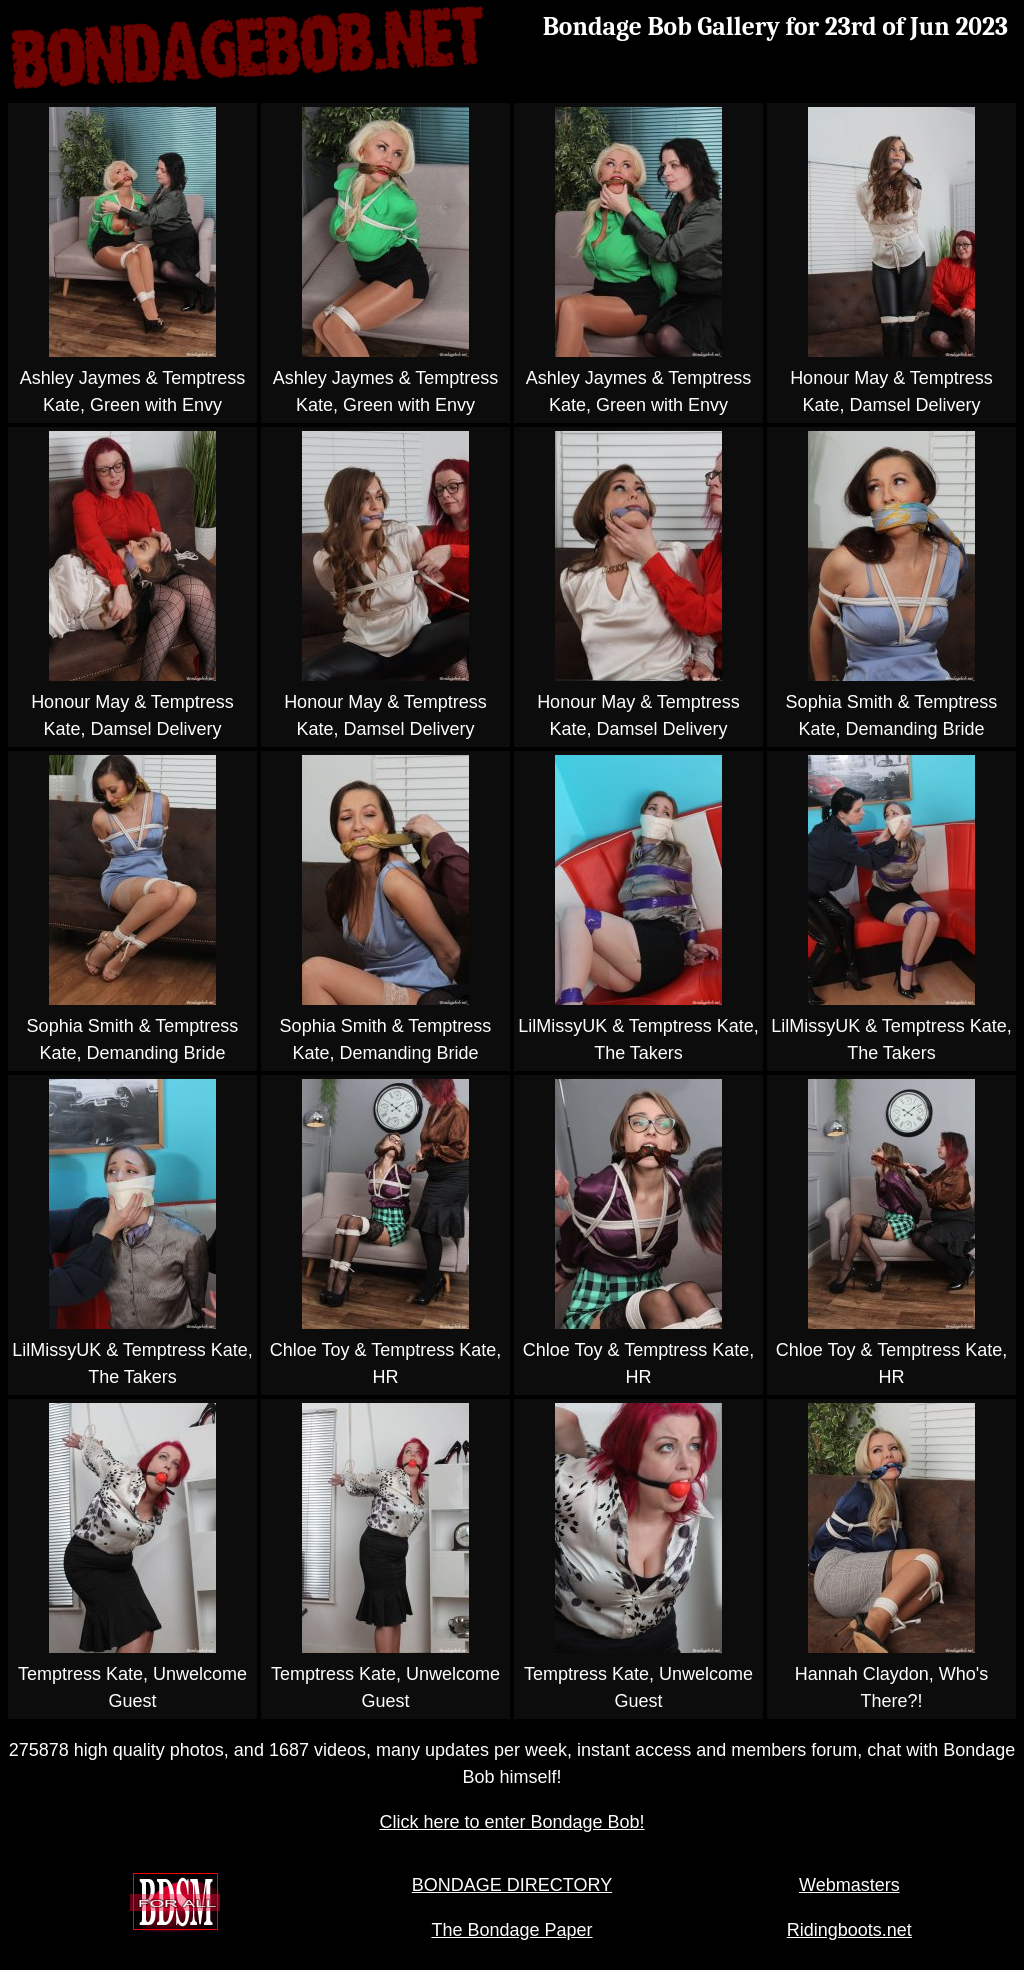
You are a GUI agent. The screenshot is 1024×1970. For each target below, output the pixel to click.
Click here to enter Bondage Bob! (511, 1822)
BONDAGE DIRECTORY (512, 1885)
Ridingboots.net (849, 1930)
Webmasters (849, 1885)
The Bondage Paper (511, 1930)
